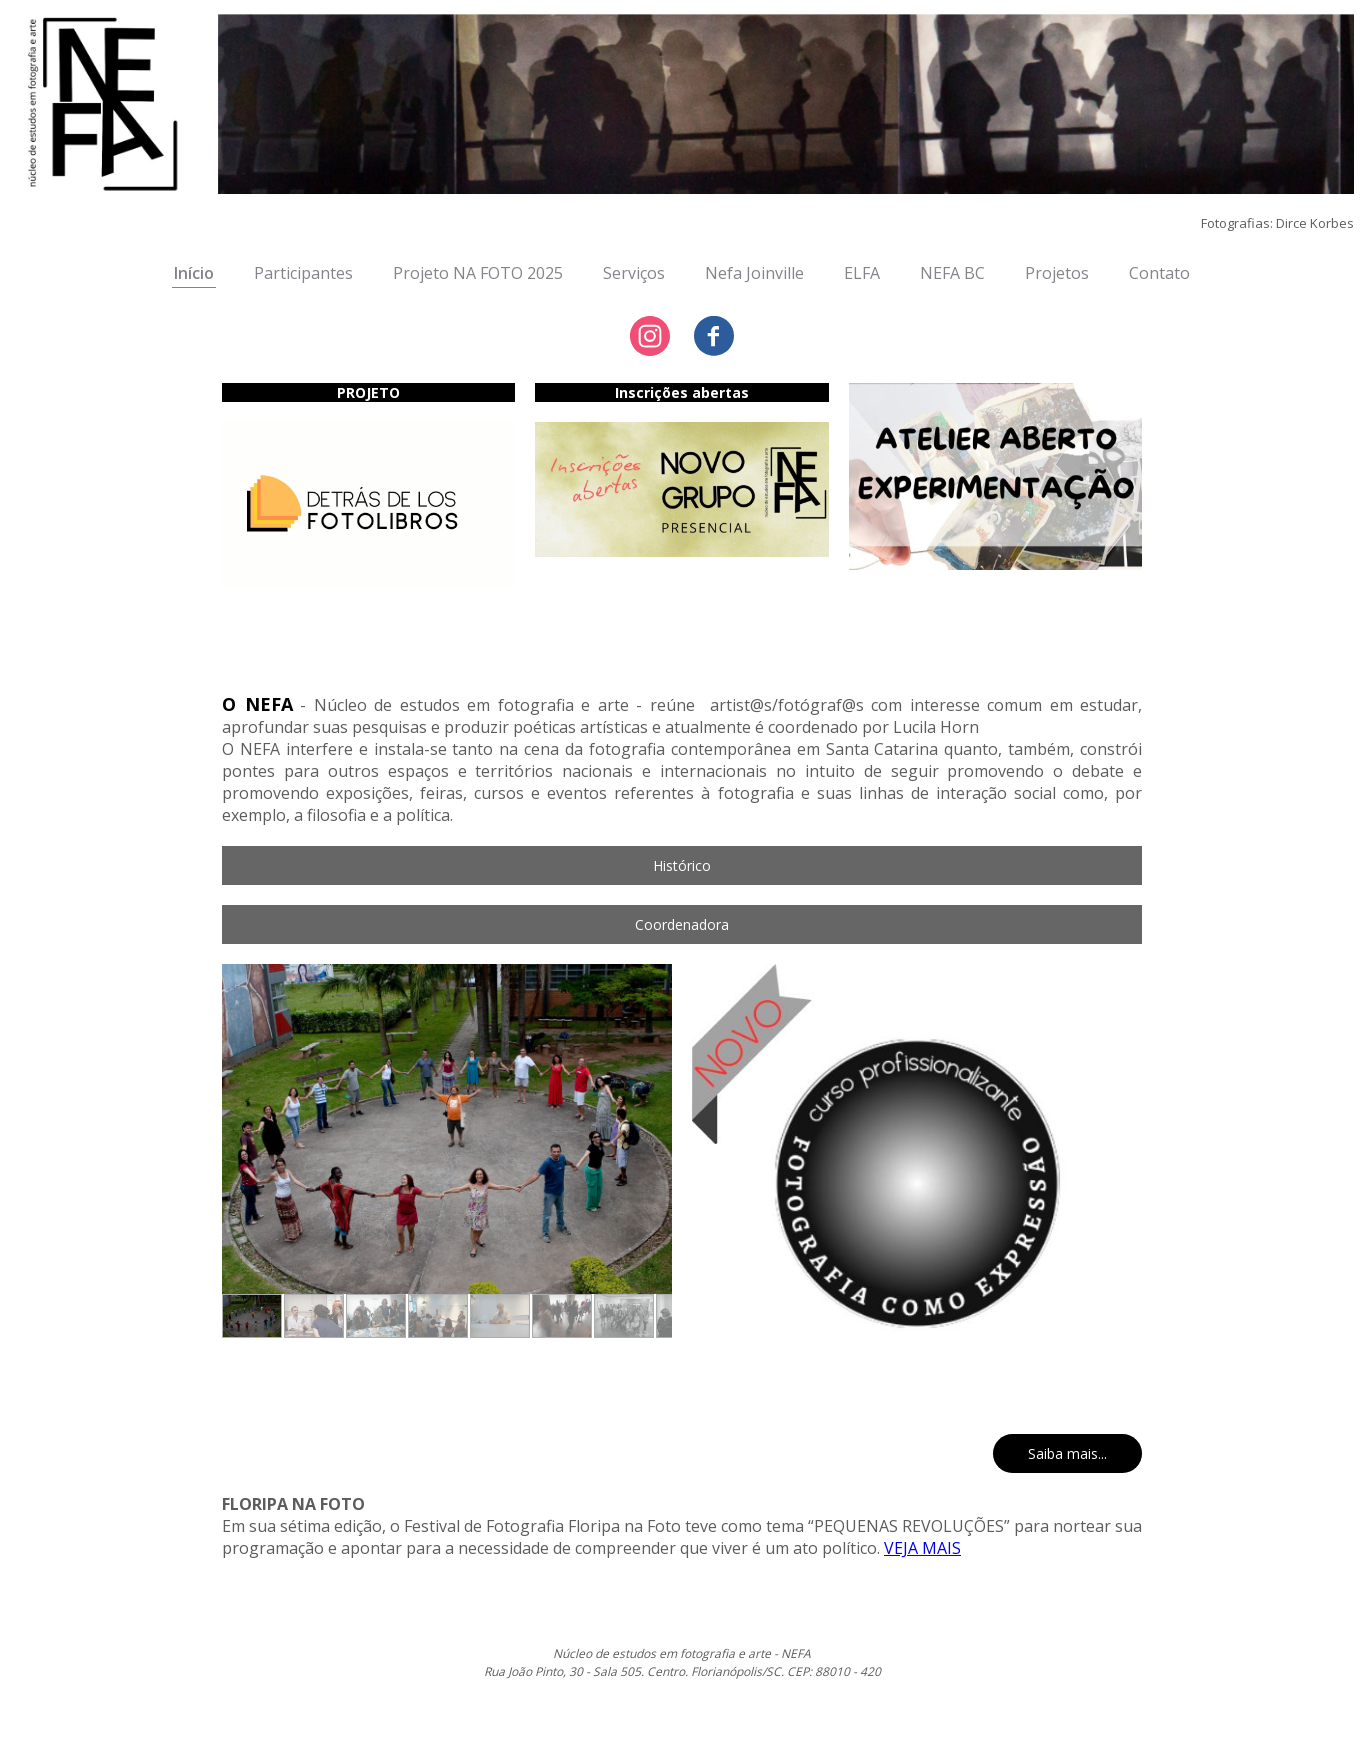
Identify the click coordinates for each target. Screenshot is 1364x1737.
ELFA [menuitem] (862, 273)
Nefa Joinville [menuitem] (754, 273)
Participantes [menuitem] (303, 273)
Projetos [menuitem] (1057, 273)
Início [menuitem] (194, 273)
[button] (682, 865)
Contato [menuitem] (1159, 273)
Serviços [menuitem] (634, 273)
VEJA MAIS (922, 1548)
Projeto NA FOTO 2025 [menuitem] (478, 273)
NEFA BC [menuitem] (952, 273)
